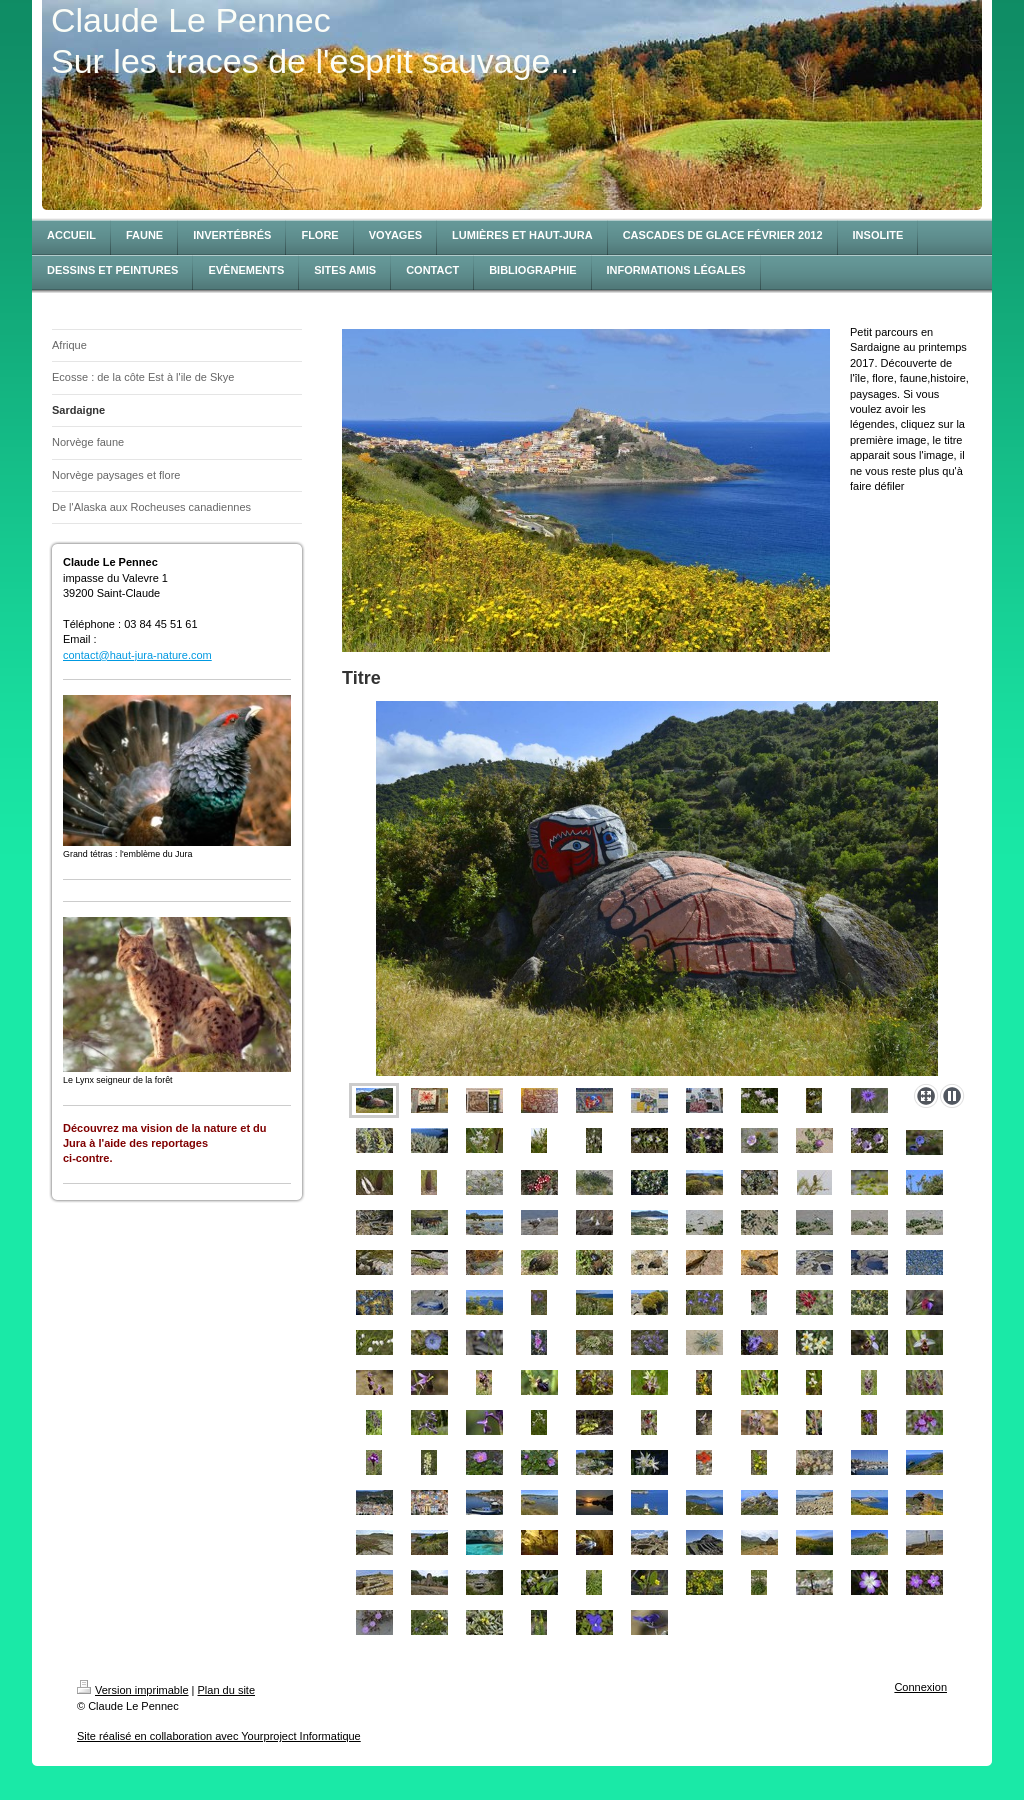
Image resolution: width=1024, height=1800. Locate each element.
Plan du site (226, 1690)
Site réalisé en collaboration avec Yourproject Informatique (219, 1736)
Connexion (920, 1687)
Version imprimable (133, 1690)
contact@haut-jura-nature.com (137, 655)
